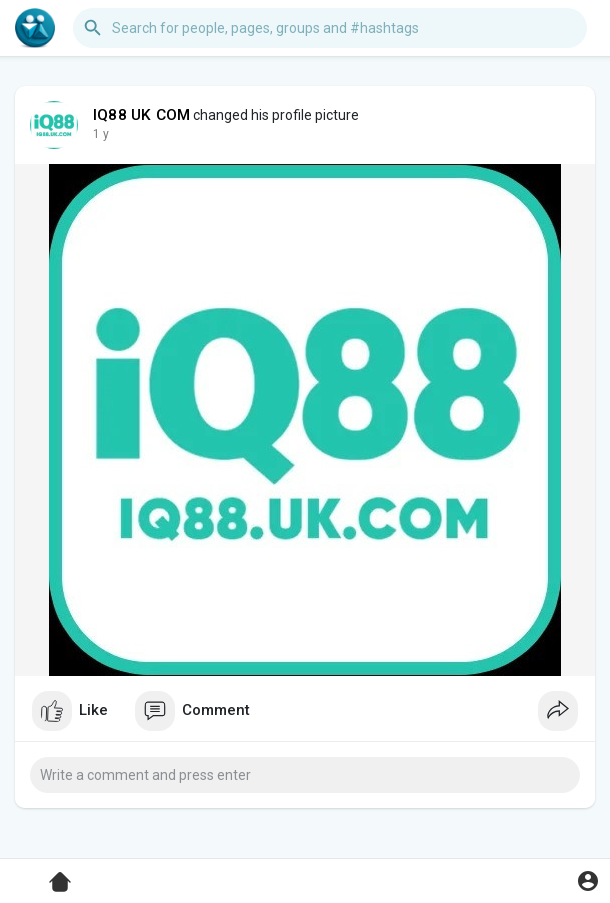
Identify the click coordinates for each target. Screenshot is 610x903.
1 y (101, 134)
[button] (330, 28)
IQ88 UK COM (141, 115)
